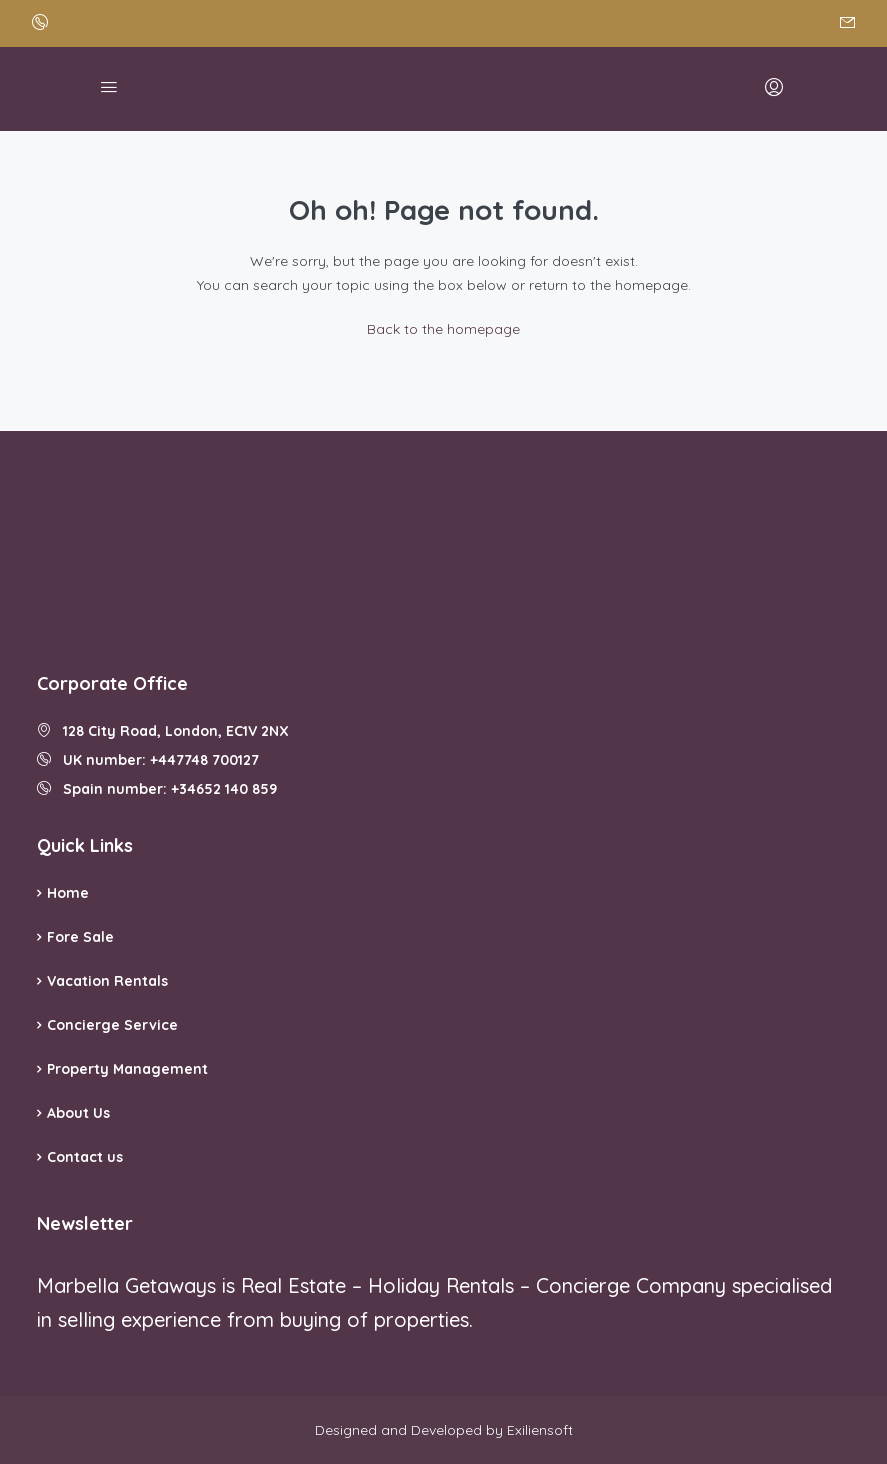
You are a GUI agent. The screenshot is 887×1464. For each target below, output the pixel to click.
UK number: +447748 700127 (148, 760)
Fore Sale (80, 937)
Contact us (85, 1157)
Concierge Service (112, 1025)
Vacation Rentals (107, 981)
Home (68, 893)
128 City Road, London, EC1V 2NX (163, 731)
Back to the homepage (443, 329)
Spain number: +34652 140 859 (157, 789)
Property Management (127, 1069)
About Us (78, 1113)
